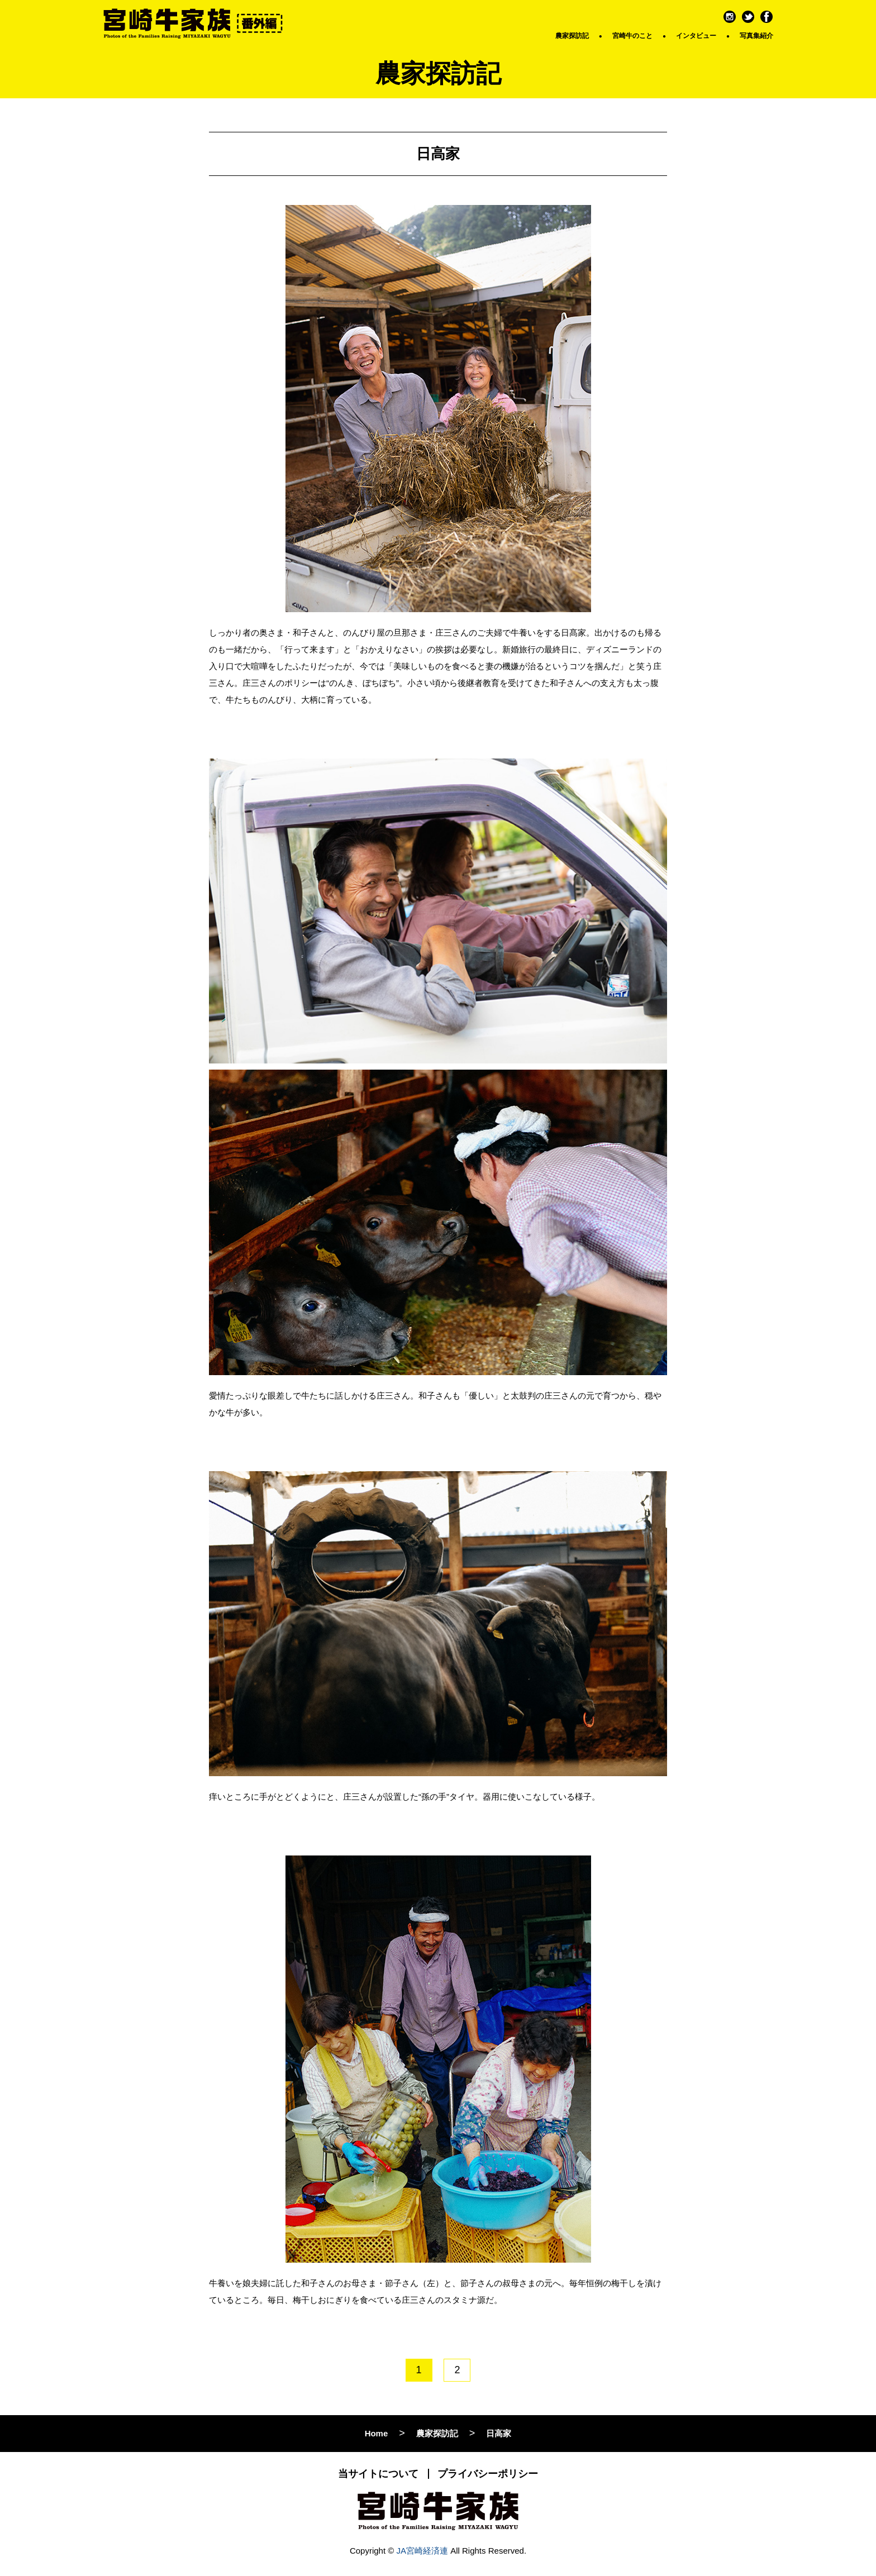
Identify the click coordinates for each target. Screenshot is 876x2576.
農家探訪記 (572, 36)
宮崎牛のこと (632, 36)
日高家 (498, 2433)
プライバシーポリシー (487, 2473)
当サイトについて (378, 2473)
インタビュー (696, 36)
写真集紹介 (756, 36)
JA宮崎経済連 (423, 2550)
